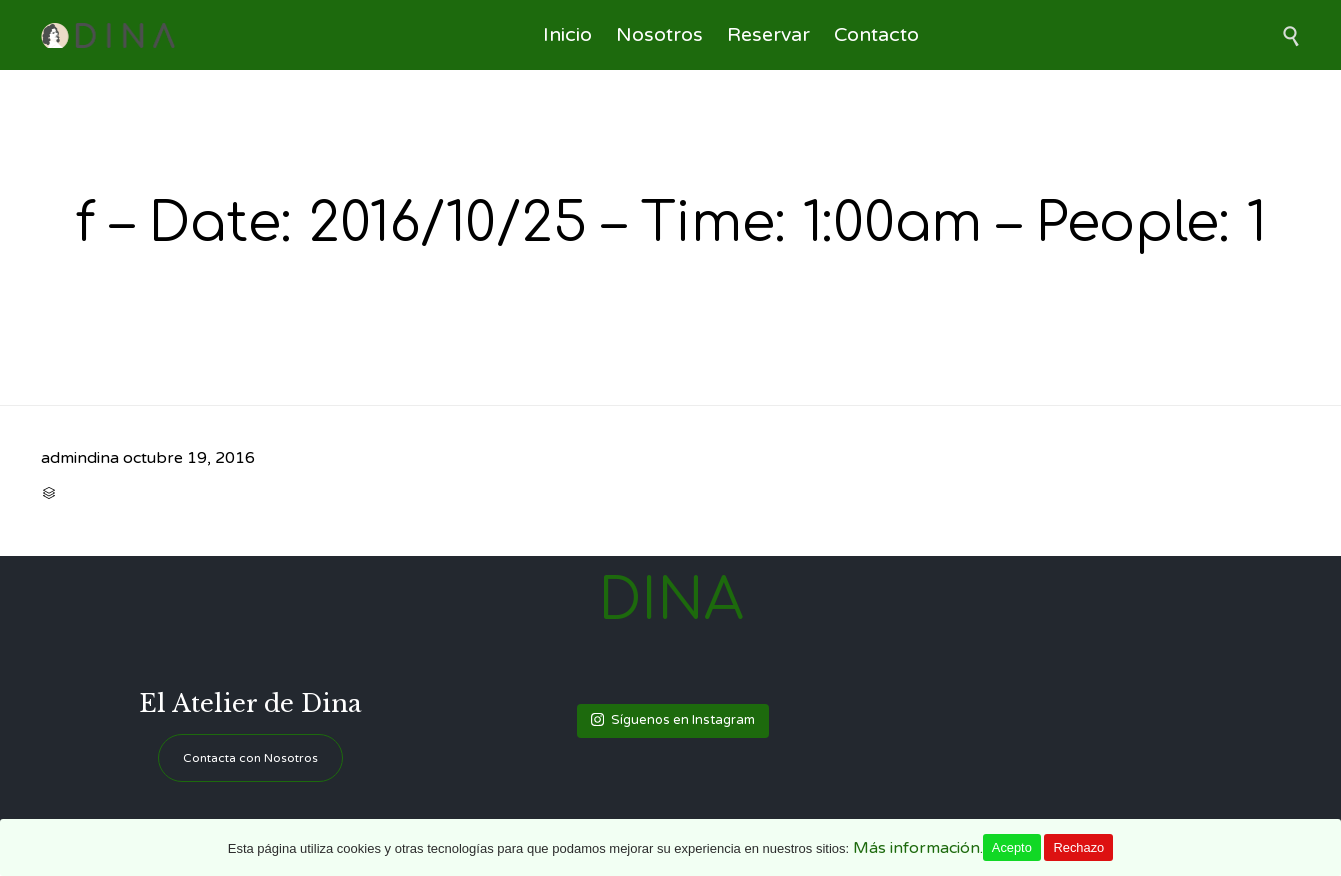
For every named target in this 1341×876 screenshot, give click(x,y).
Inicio (567, 35)
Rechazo (1078, 847)
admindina (80, 458)
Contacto (876, 35)
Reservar (768, 35)
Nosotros (659, 35)
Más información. (918, 848)
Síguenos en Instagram (673, 720)
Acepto (1012, 847)
